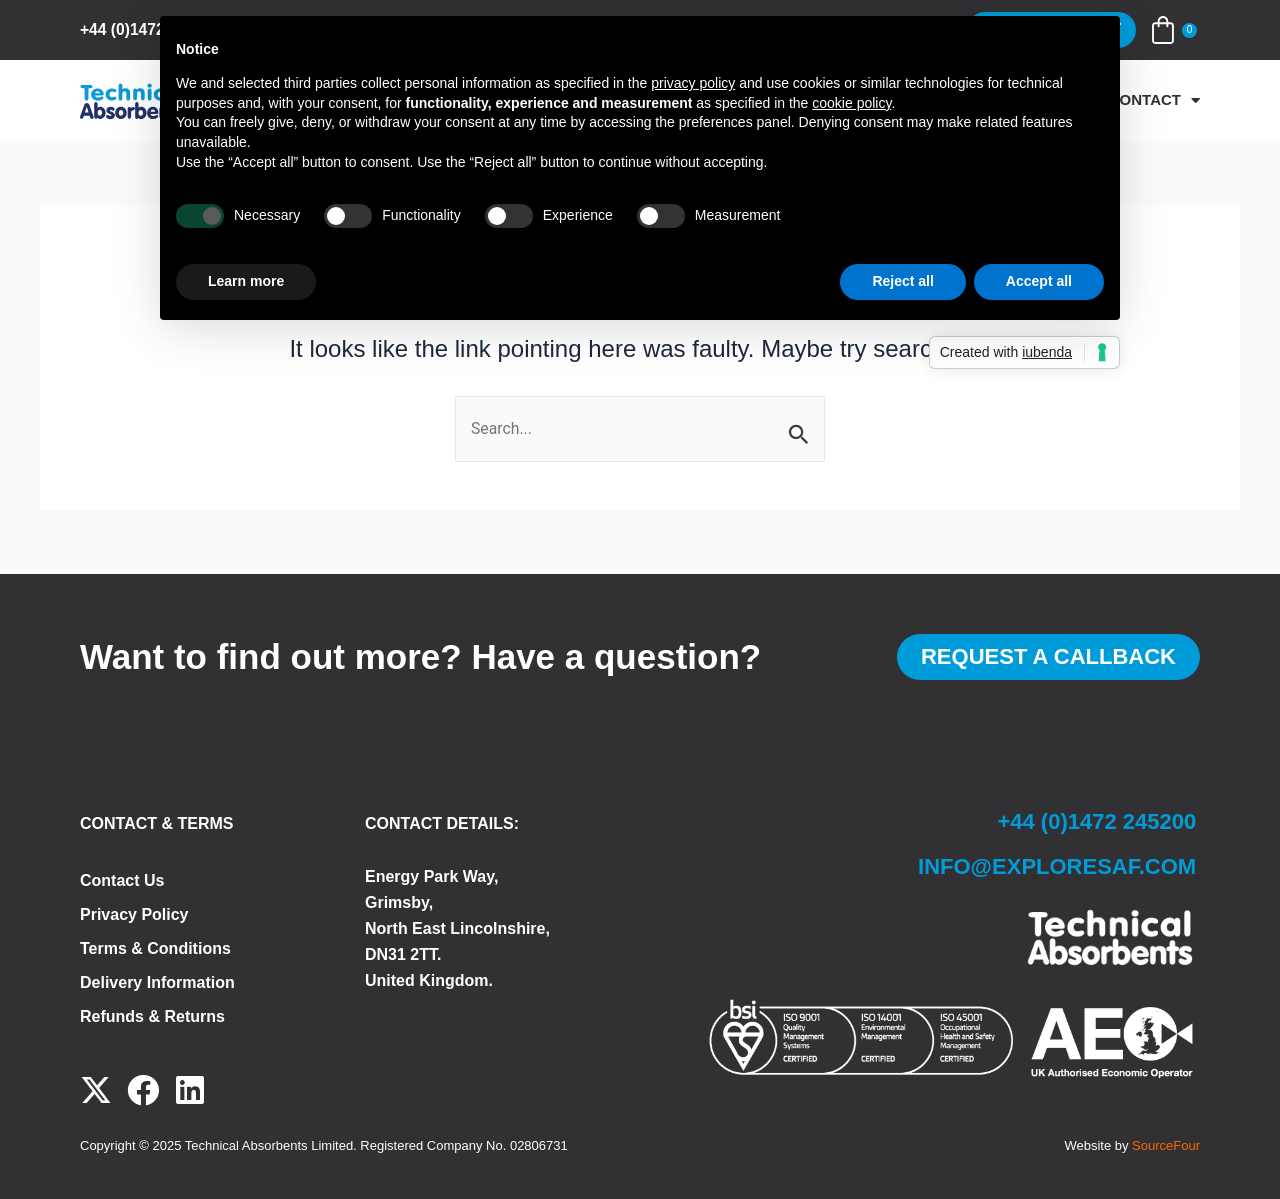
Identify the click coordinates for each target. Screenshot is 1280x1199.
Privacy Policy (134, 914)
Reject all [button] (902, 281)
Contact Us (122, 880)
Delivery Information (157, 982)
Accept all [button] (1039, 281)
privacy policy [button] (693, 83)
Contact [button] (1154, 100)
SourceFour (1166, 1145)
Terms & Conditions (155, 948)
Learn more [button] (246, 281)
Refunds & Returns (152, 1016)
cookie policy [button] (851, 103)
